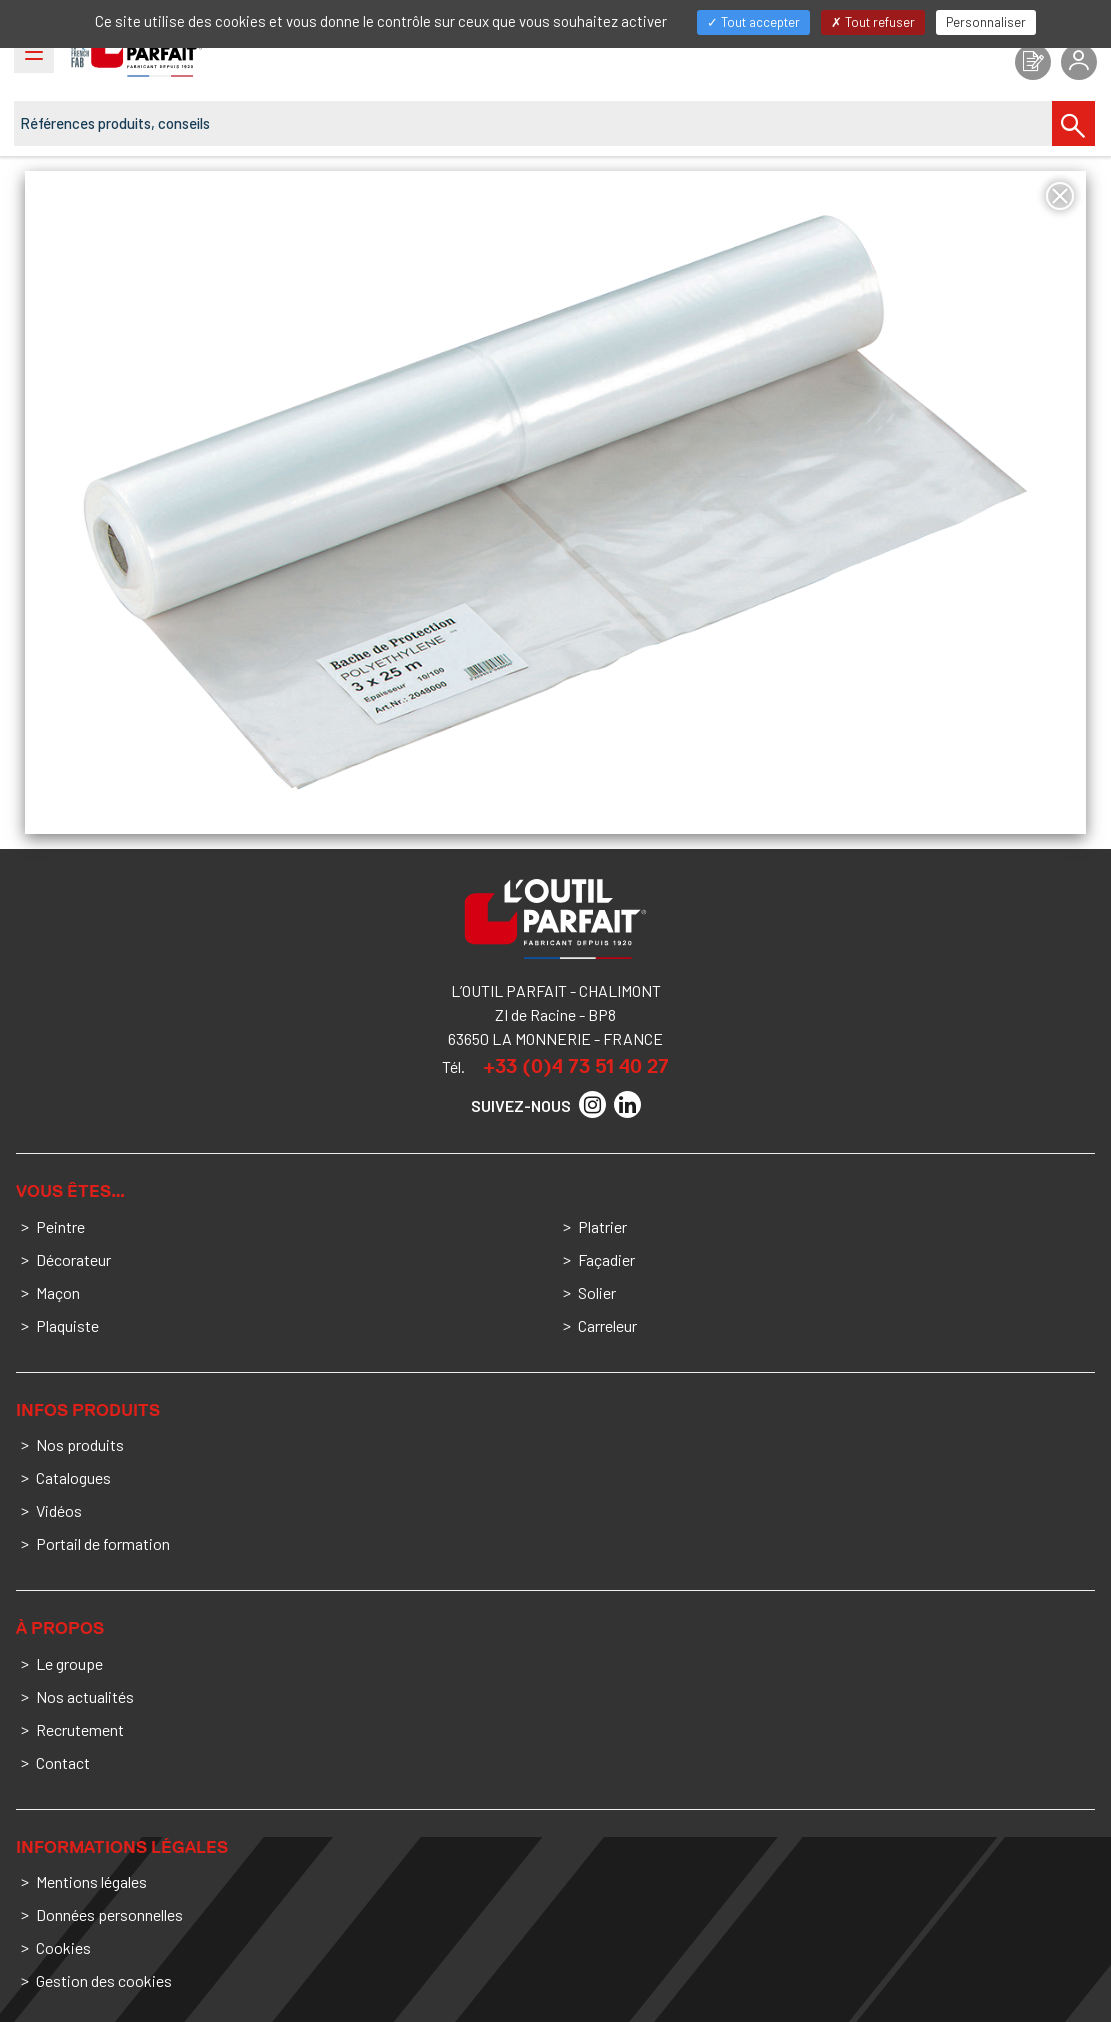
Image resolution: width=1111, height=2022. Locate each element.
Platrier (602, 1226)
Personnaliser (986, 22)
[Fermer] (1060, 196)
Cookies (63, 1947)
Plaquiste (67, 1325)
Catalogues (73, 1477)
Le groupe (69, 1663)
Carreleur (607, 1325)
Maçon (58, 1292)
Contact (63, 1762)
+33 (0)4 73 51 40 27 (576, 1066)
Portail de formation (103, 1543)
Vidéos (59, 1510)
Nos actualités (85, 1696)
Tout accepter (753, 22)
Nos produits (80, 1444)
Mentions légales (91, 1881)
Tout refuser (873, 22)
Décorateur (73, 1259)
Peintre (60, 1226)
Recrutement (80, 1729)
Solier (597, 1292)
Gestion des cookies (104, 1980)
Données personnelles (109, 1914)
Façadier (606, 1259)
